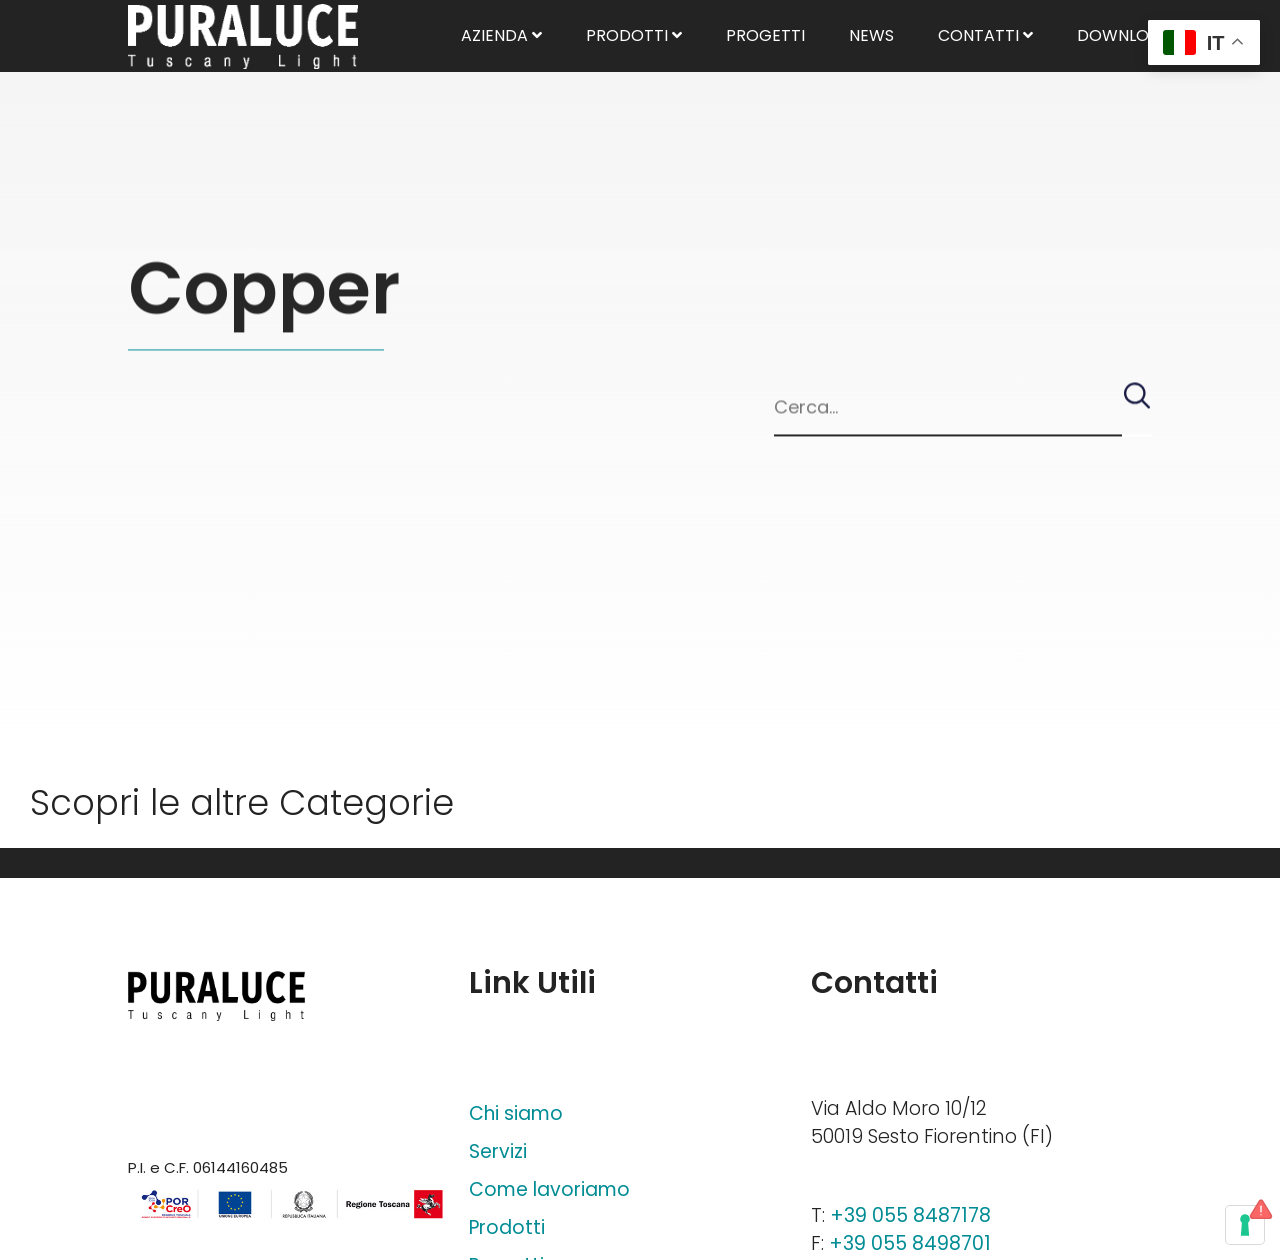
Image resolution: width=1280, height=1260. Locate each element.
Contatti (985, 59)
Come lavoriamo (549, 1189)
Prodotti (634, 59)
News (871, 59)
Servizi (498, 1151)
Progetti (765, 59)
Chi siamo (516, 1113)
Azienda (501, 59)
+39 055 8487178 (910, 1215)
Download (1131, 59)
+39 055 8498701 (910, 1243)
